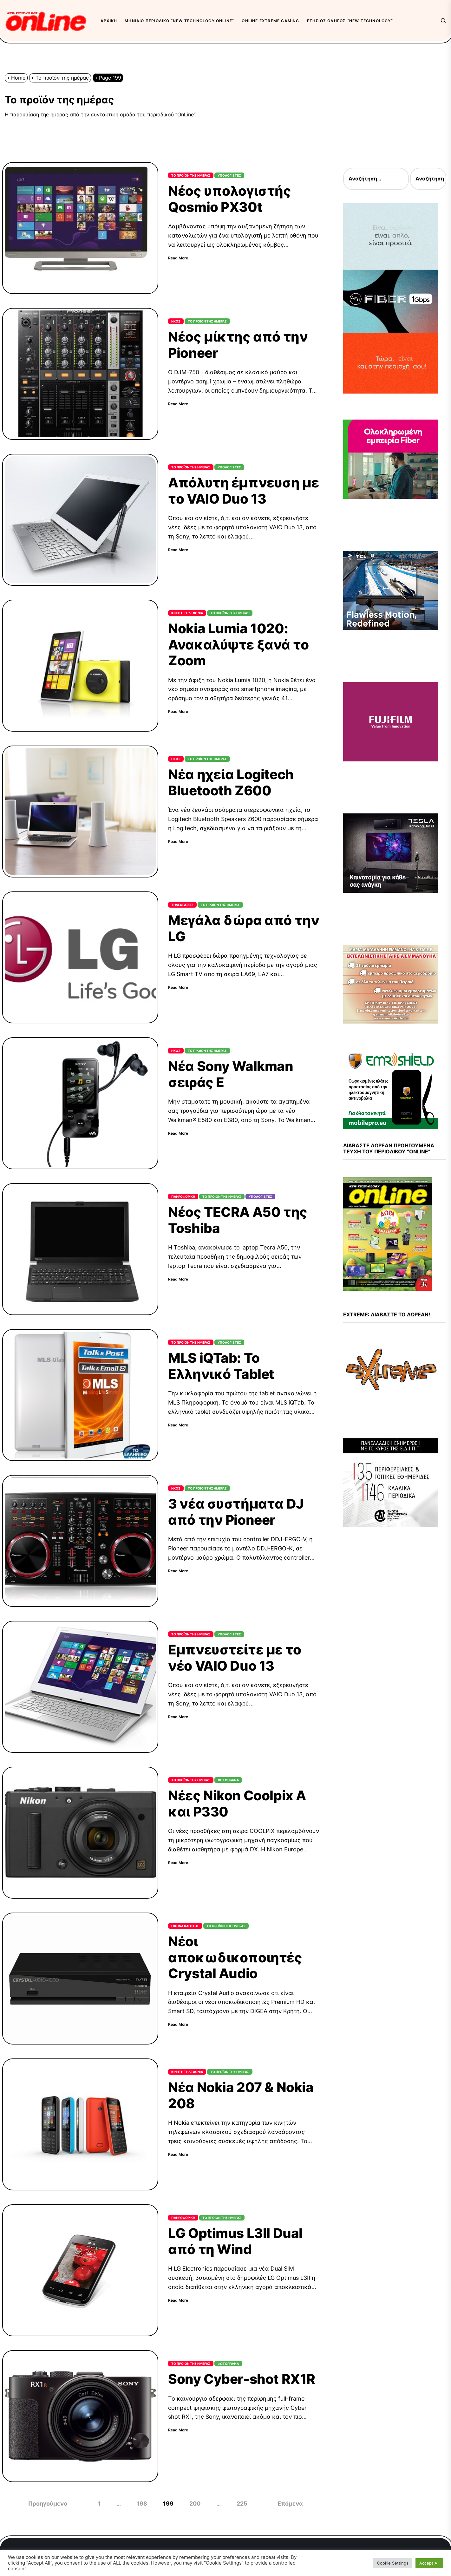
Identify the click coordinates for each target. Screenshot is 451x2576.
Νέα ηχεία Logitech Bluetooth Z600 (230, 782)
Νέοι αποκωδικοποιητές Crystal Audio (235, 1957)
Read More (178, 258)
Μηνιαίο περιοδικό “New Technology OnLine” (179, 20)
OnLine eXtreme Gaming (270, 20)
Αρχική (109, 20)
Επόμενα (290, 2503)
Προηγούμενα (48, 2503)
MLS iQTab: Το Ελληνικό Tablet (221, 1366)
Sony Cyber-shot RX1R (241, 2379)
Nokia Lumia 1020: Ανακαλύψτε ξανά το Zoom (238, 644)
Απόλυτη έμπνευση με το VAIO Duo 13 (243, 490)
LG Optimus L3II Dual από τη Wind (235, 2241)
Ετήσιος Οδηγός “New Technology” (350, 20)
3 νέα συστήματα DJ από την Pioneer (235, 1512)
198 (142, 2503)
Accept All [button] (429, 2563)
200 (194, 2503)
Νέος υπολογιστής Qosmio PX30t (229, 199)
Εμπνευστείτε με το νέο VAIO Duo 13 (234, 1657)
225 (242, 2503)
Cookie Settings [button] (393, 2563)
